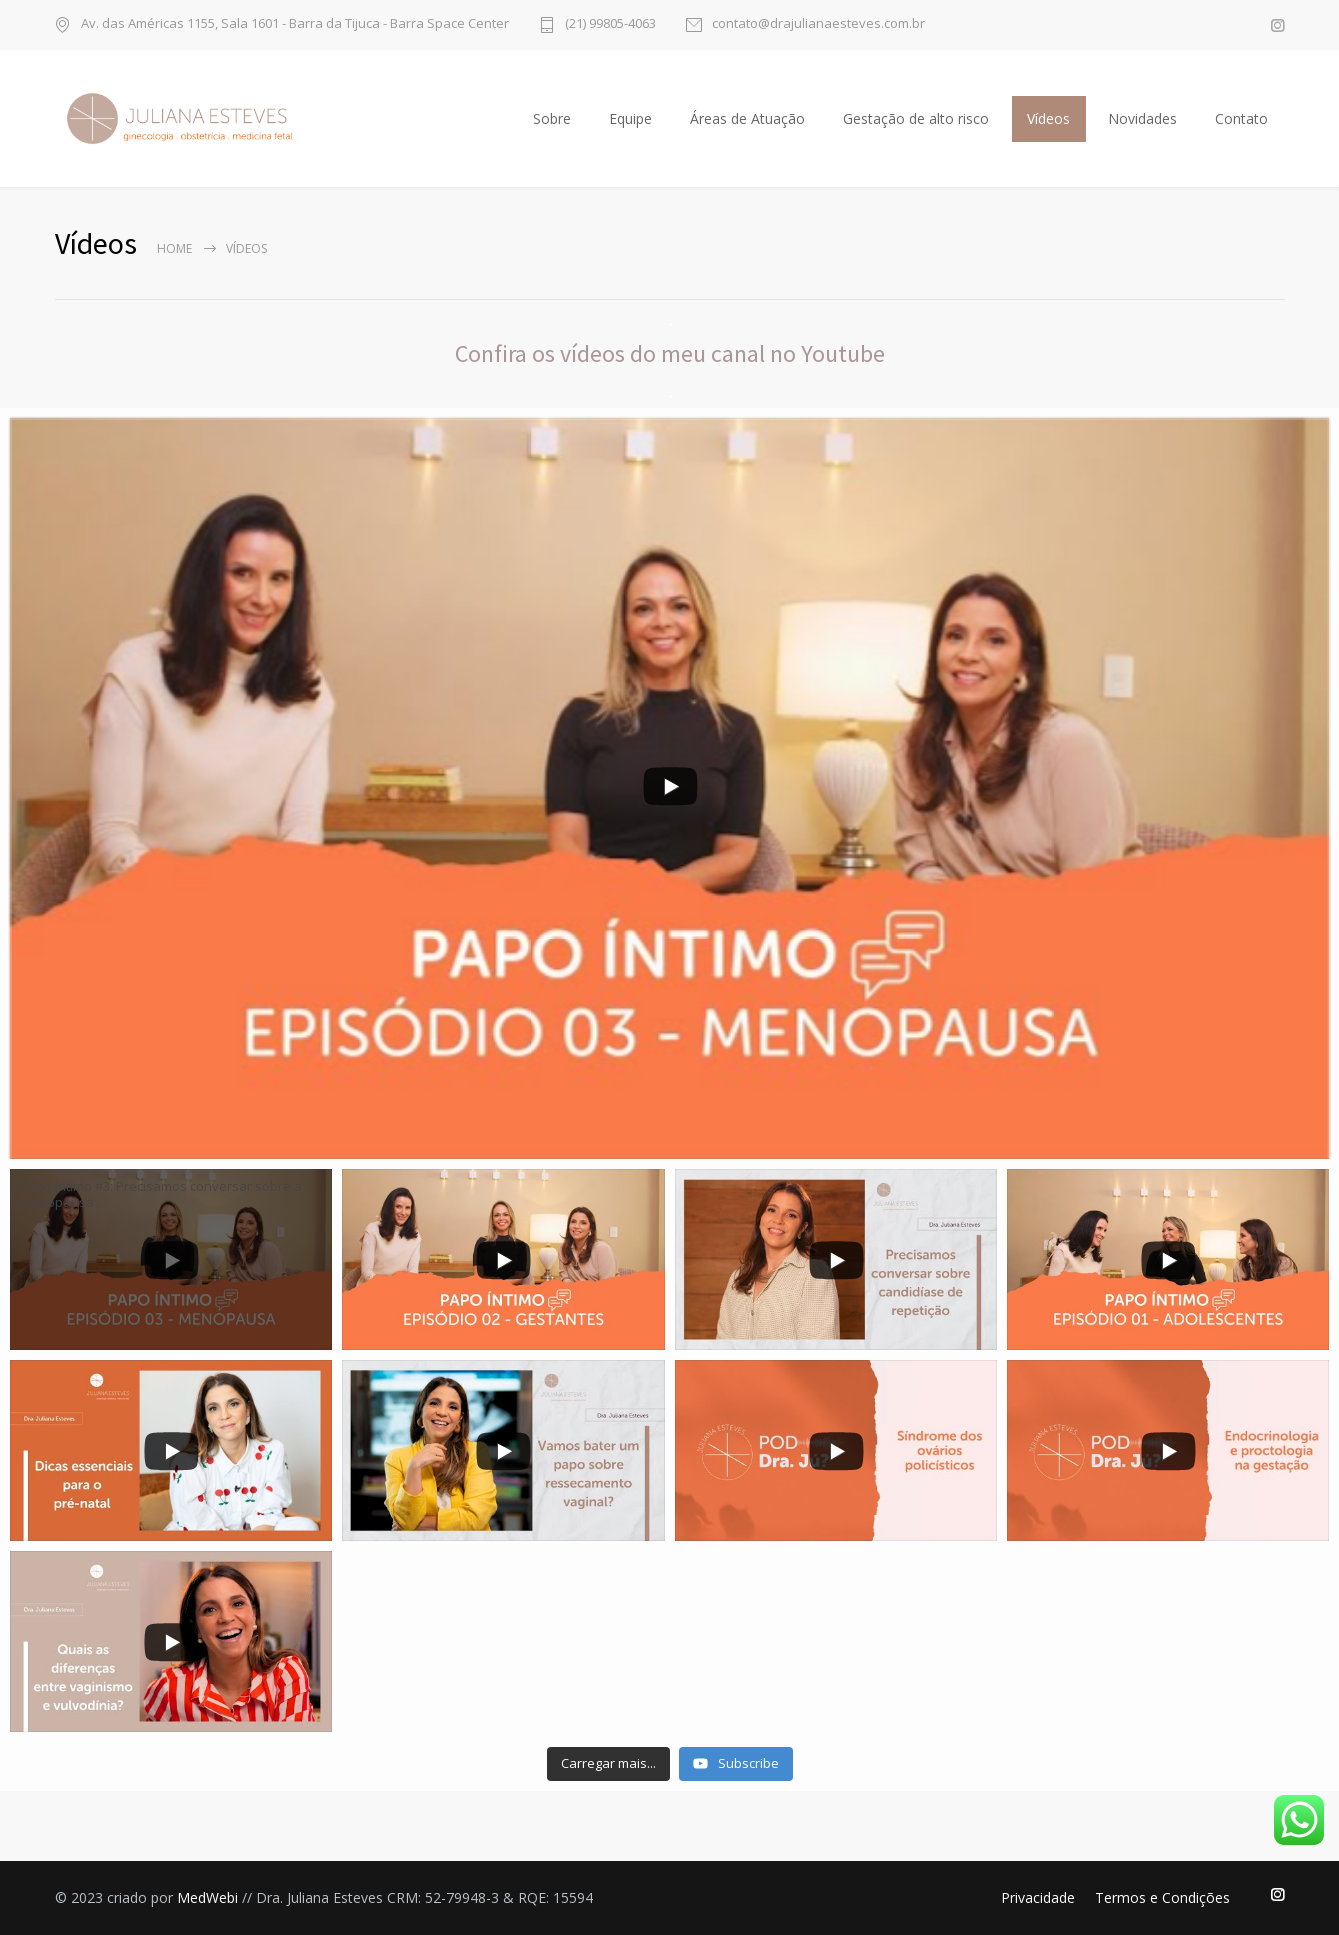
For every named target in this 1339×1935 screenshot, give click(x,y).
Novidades (1142, 118)
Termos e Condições (1162, 1897)
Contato (1241, 118)
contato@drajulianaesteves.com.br (818, 24)
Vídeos (1048, 118)
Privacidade (1038, 1897)
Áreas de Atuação (747, 118)
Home (174, 248)
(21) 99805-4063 (610, 24)
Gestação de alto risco (916, 118)
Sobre (552, 118)
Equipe (630, 118)
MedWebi (207, 1897)
